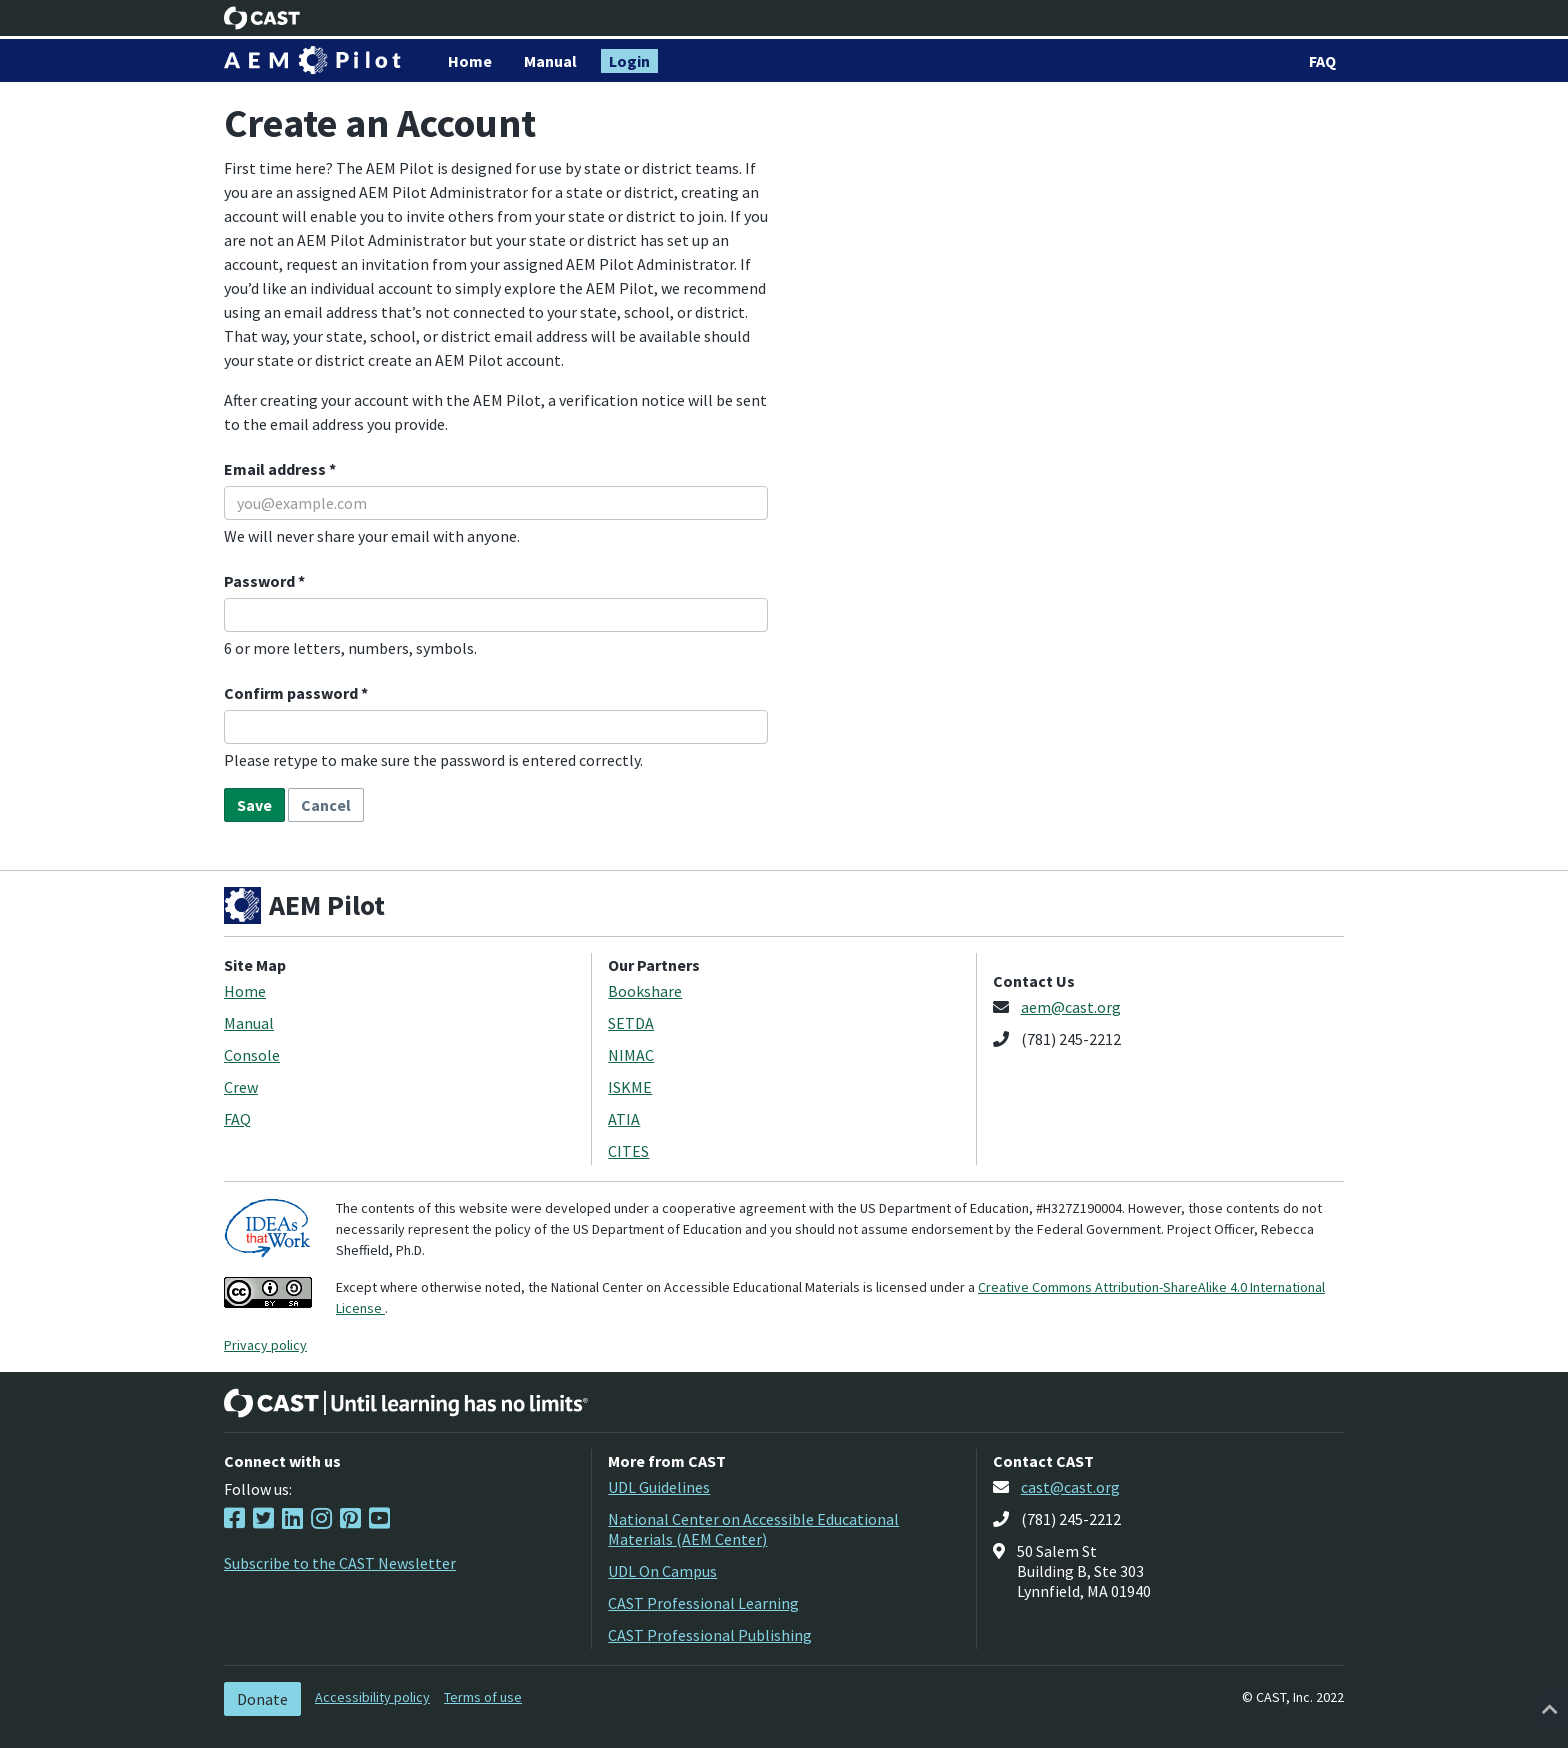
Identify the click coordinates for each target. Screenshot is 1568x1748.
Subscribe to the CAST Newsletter (340, 1563)
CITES (628, 1151)
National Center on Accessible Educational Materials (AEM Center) (753, 1529)
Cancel (326, 805)
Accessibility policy (372, 1697)
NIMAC (631, 1055)
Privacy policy (265, 1345)
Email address (276, 469)
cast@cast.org (1070, 1487)
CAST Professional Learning (703, 1603)
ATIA (624, 1119)
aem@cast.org (1071, 1007)
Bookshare (645, 991)
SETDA (631, 1023)
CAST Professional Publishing (710, 1635)
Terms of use (483, 1697)
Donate (262, 1699)
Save (254, 805)
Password (261, 581)
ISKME (630, 1087)
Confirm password (292, 693)
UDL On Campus (662, 1571)
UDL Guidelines (659, 1487)
